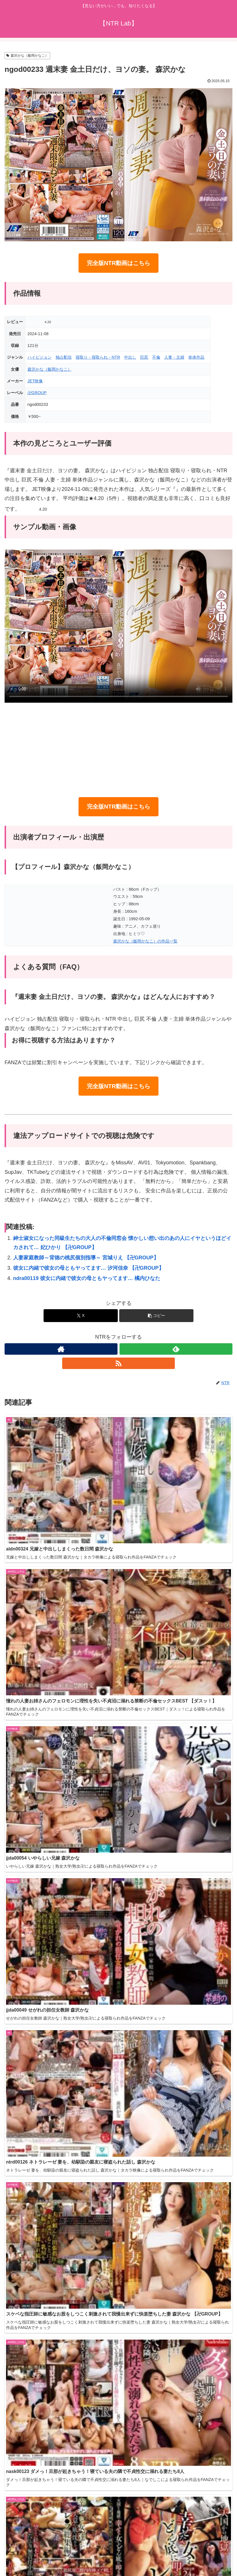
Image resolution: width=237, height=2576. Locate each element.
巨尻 (144, 357)
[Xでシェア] (80, 1315)
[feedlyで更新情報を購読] (176, 1349)
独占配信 (64, 357)
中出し (130, 357)
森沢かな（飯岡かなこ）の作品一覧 (145, 941)
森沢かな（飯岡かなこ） (27, 56)
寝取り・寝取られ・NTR (98, 357)
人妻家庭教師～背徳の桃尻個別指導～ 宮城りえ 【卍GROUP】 (86, 1258)
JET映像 (35, 381)
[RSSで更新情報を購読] (118, 1363)
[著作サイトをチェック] (61, 1349)
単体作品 (196, 357)
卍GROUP (37, 392)
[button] (156, 1315)
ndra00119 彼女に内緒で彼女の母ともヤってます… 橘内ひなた (86, 1278)
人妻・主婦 (174, 357)
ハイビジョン (40, 357)
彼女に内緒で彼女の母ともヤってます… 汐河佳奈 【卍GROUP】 (88, 1268)
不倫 (156, 357)
